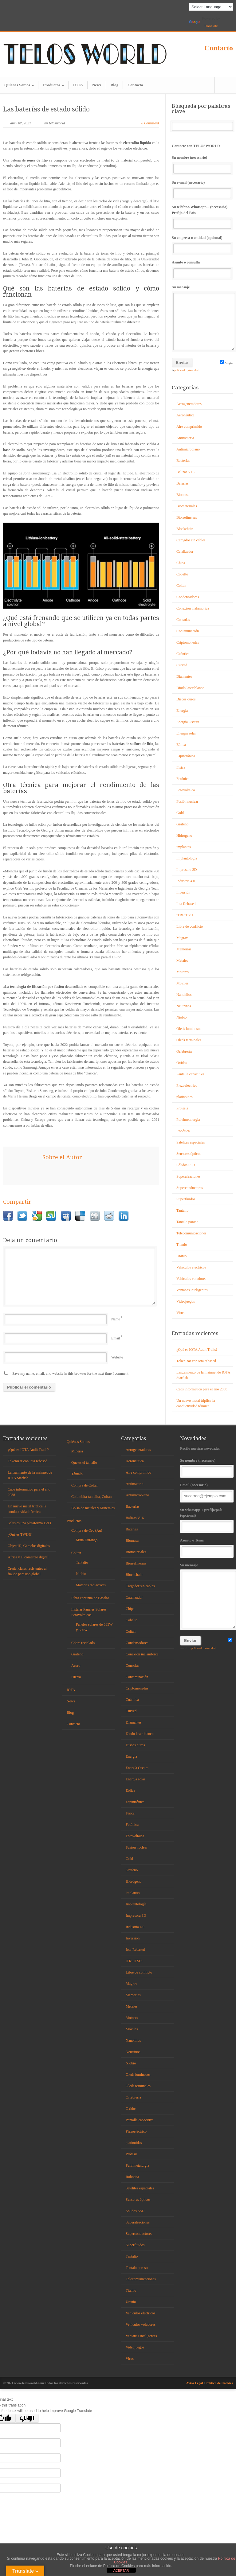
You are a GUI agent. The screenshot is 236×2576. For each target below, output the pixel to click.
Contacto (218, 48)
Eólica (181, 744)
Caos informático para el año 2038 (201, 1389)
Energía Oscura (187, 722)
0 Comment (150, 123)
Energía (182, 710)
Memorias (183, 949)
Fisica (180, 767)
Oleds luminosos (188, 1029)
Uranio (181, 1256)
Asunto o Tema (206, 1547)
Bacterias (183, 460)
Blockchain (184, 529)
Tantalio (182, 1210)
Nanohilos (183, 994)
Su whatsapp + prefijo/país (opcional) (206, 1519)
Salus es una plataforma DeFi (29, 1523)
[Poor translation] (27, 2418)
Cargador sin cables (190, 540)
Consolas (183, 620)
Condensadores (187, 597)
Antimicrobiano (188, 449)
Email (115, 1338)
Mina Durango (86, 1540)
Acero (75, 1665)
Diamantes (184, 676)
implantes (183, 847)
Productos (53, 85)
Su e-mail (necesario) (202, 189)
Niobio (181, 1017)
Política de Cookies (219, 2383)
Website (117, 1357)
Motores (182, 972)
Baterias (182, 483)
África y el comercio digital (28, 1557)
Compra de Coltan (84, 1485)
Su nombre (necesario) (202, 164)
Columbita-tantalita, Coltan (91, 1497)
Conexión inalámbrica (192, 608)
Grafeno (182, 824)
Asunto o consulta (202, 269)
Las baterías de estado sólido (46, 109)
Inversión (183, 892)
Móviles (182, 983)
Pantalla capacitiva (190, 1074)
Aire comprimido (189, 426)
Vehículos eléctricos (191, 1267)
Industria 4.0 (185, 881)
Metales (182, 960)
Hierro (76, 1677)
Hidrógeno (184, 835)
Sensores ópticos (188, 1154)
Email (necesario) (206, 1492)
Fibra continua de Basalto (90, 1598)
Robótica (183, 1131)
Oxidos (181, 1063)
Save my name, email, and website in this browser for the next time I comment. (70, 1373)
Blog (114, 85)
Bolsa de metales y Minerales (93, 1508)
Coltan (181, 585)
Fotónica (182, 779)
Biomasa (182, 495)
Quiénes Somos (19, 85)
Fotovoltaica (185, 790)
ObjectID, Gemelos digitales (29, 1546)
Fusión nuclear (187, 801)
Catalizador (184, 551)
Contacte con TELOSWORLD (196, 146)
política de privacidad (186, 370)
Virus (180, 1313)
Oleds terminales (188, 1040)
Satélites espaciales (190, 1142)
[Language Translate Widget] (211, 7)
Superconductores (189, 1188)
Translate (203, 24)
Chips (180, 563)
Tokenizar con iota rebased (196, 1361)
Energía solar (186, 733)
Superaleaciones (188, 1176)
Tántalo (77, 1474)
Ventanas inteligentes (192, 1290)
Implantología (186, 858)
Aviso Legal (195, 2383)
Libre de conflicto (189, 926)
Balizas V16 (185, 472)
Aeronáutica (185, 415)
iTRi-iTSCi (184, 915)
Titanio (181, 1244)
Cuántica (183, 654)
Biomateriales (186, 506)
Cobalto (182, 574)
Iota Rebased (185, 904)
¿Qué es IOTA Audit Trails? (197, 1349)
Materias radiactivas (91, 1585)
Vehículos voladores (191, 1278)
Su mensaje (202, 318)
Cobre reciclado (83, 1643)
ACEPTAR (121, 2570)
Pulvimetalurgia (188, 1119)
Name (115, 1319)
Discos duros (185, 699)
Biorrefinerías (186, 517)
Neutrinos (183, 1006)
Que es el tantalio (84, 1462)
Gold (180, 813)
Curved (181, 665)
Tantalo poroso (187, 1222)
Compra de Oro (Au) (86, 1530)
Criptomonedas (187, 642)
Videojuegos (185, 1301)
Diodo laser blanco (190, 688)
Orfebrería (184, 1051)
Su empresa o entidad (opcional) (202, 245)
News (96, 85)
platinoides (184, 1097)
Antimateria (185, 438)
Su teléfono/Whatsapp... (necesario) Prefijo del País (202, 216)
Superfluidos (185, 1199)
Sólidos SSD (185, 1165)
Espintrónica (185, 756)
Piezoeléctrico (186, 1085)
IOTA (78, 85)
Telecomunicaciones (191, 1233)
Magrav (182, 938)
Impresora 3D (186, 869)
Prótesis (182, 1108)
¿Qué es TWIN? (20, 1534)
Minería (77, 1451)
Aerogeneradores (189, 404)
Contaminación (187, 631)
